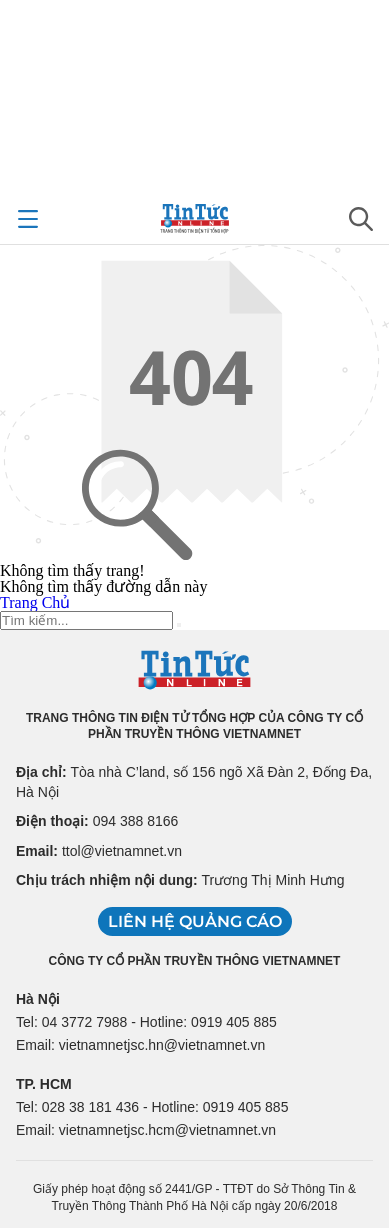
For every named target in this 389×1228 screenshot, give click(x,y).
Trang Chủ (35, 602)
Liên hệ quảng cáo (195, 921)
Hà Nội (38, 999)
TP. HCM (44, 1084)
